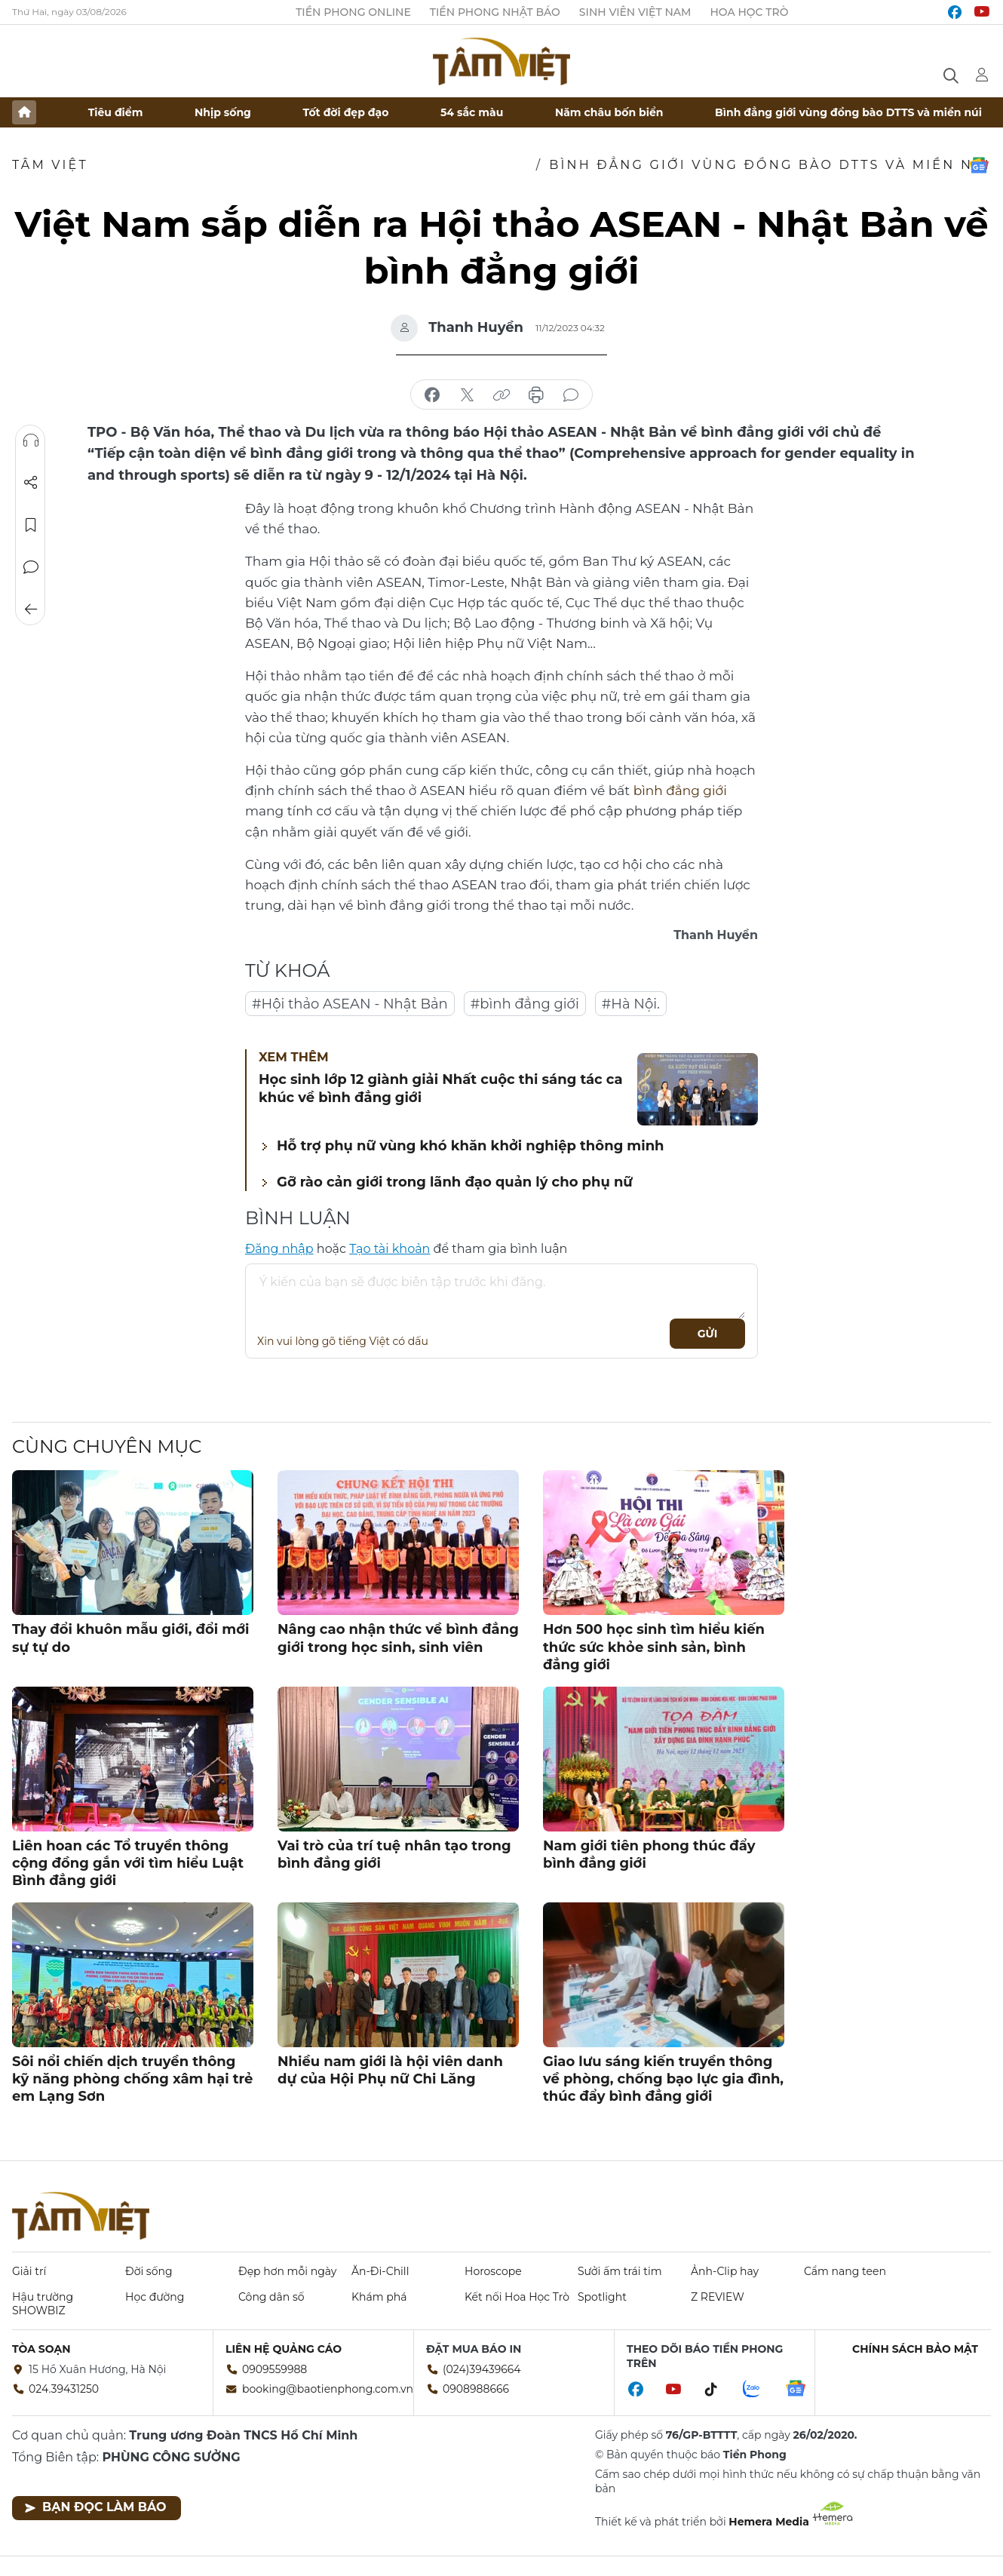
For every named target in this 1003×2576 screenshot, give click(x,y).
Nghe (31, 440)
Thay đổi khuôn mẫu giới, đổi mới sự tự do (130, 1638)
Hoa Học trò (749, 12)
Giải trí (29, 2271)
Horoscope (493, 2271)
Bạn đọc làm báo (95, 2507)
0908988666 (476, 2389)
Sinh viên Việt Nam (635, 12)
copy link (501, 395)
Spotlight (602, 2297)
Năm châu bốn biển (609, 112)
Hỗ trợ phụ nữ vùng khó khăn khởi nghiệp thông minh (470, 1146)
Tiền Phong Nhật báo (495, 12)
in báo (536, 395)
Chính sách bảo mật (915, 2349)
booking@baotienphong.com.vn (327, 2389)
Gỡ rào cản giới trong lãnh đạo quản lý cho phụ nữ (455, 1182)
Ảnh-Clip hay (725, 2271)
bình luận (571, 395)
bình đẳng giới (680, 790)
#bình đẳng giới (525, 1004)
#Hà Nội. (631, 1004)
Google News (979, 165)
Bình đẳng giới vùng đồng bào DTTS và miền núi (848, 112)
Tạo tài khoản (389, 1249)
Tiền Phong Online (353, 12)
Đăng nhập (279, 1249)
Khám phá (378, 2297)
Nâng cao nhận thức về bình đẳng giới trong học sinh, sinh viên (398, 1638)
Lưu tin (31, 525)
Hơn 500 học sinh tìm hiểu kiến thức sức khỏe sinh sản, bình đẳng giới (654, 1647)
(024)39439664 (482, 2369)
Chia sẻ (31, 483)
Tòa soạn (41, 2349)
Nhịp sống (223, 112)
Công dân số (271, 2297)
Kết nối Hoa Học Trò (517, 2297)
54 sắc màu (471, 112)
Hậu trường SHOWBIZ (42, 2303)
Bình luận (31, 567)
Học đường (154, 2297)
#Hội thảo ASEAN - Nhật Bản (350, 1004)
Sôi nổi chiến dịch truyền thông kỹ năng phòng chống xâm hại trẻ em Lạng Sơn (132, 2079)
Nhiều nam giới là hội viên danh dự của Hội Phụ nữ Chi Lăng (390, 2070)
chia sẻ (432, 395)
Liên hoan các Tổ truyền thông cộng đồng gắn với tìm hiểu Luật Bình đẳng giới (128, 1864)
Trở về (31, 609)
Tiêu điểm (115, 112)
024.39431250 (64, 2389)
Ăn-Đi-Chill (380, 2271)
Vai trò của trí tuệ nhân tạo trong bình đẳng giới (394, 1854)
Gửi (708, 1333)
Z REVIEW (717, 2297)
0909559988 (274, 2369)
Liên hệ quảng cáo (283, 2349)
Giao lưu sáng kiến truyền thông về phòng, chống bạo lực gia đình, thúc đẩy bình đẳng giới (663, 2079)
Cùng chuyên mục (106, 1446)
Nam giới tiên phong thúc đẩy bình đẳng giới (649, 1854)
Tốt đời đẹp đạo (346, 112)
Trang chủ (24, 112)
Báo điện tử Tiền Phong (501, 61)
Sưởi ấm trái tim (620, 2271)
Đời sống (149, 2271)
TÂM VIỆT (50, 165)
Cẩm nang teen (845, 2271)
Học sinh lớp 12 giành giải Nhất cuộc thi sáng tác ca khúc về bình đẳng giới (441, 1088)
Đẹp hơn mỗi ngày (287, 2271)
